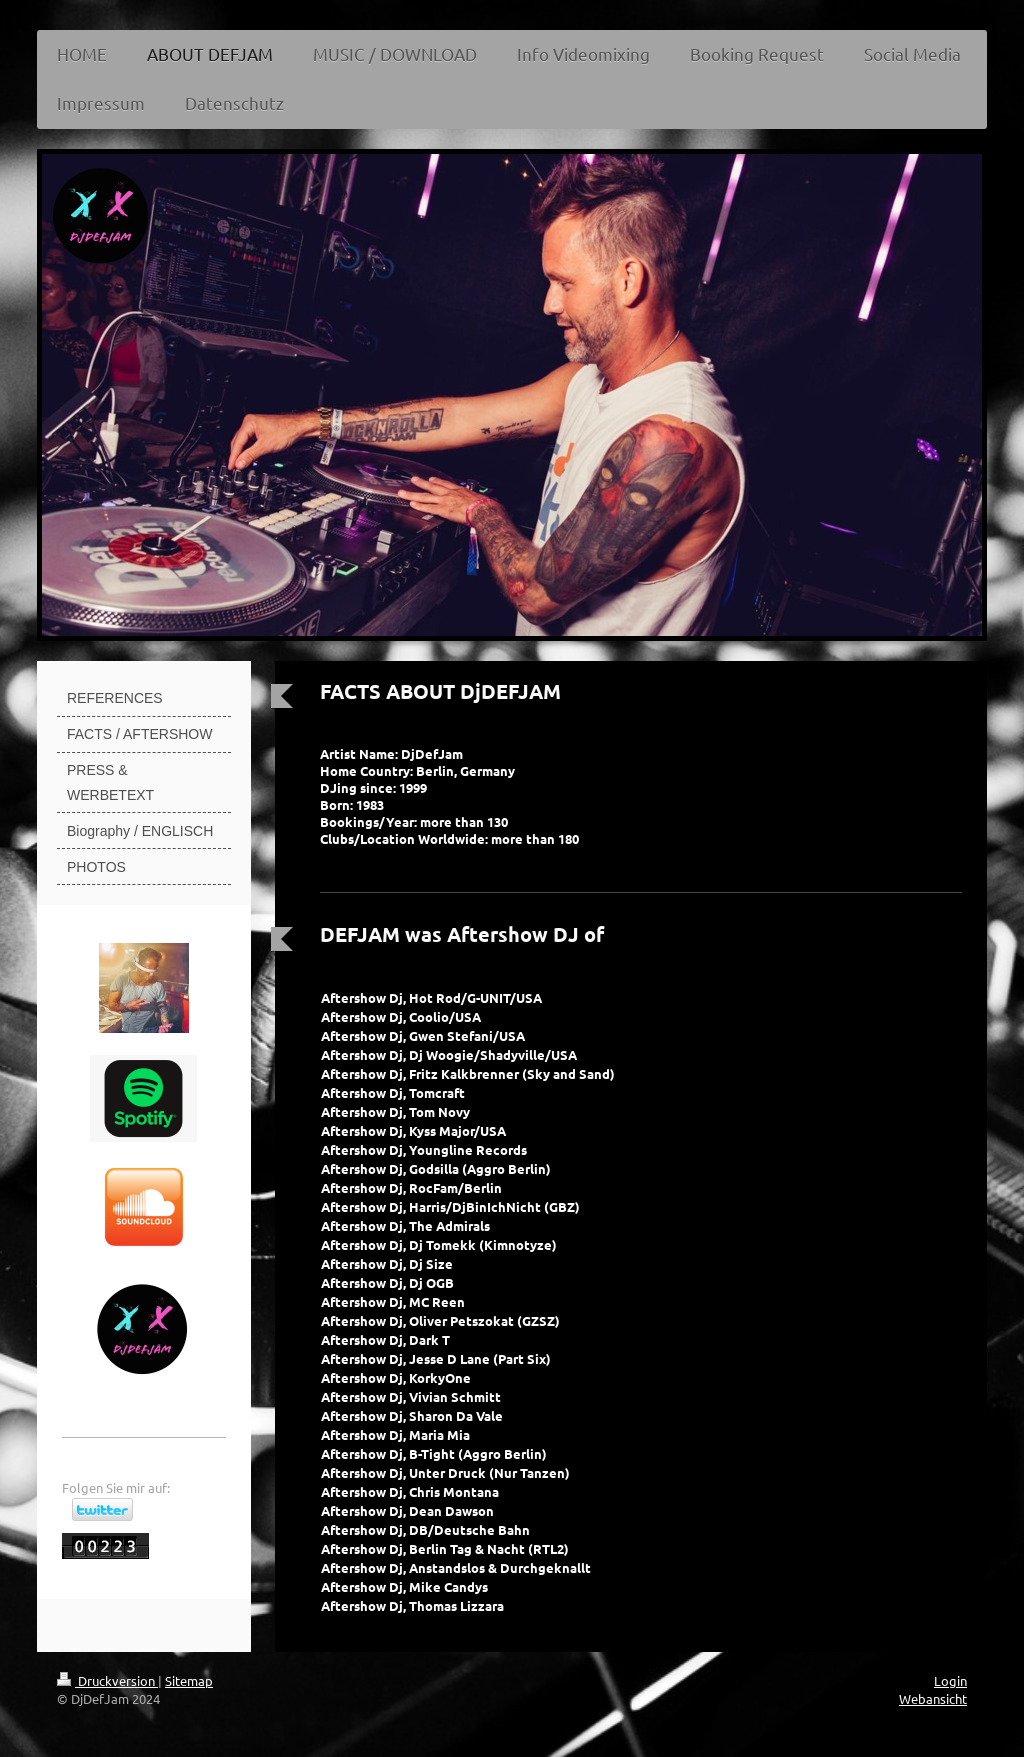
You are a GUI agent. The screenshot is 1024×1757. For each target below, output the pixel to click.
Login (950, 1680)
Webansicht (933, 1698)
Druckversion (107, 1680)
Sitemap (189, 1680)
